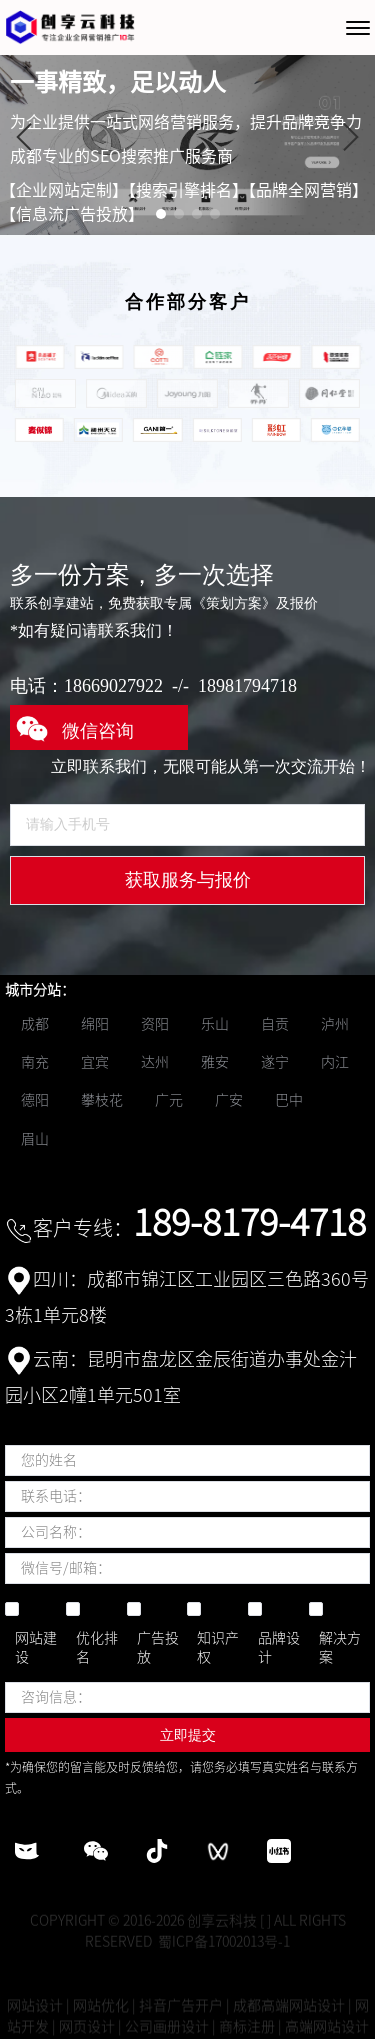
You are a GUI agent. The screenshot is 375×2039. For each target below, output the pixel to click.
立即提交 (188, 1735)
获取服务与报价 (188, 880)
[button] (24, 137)
